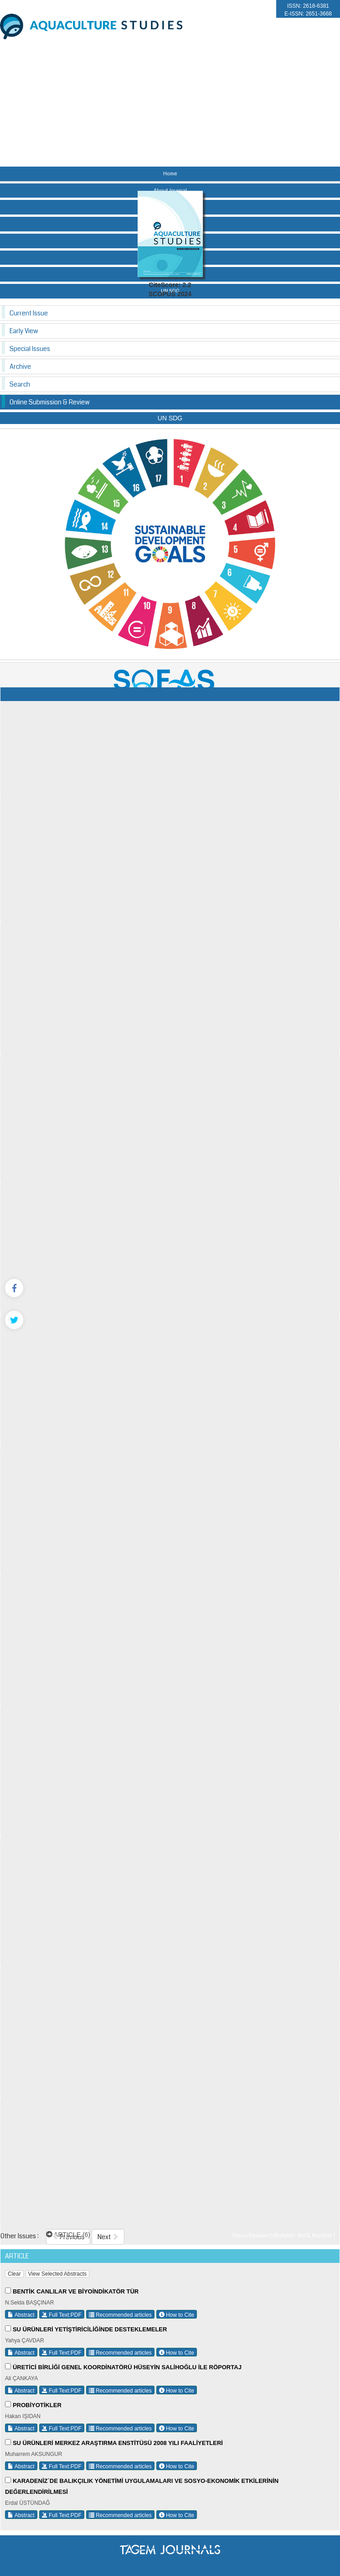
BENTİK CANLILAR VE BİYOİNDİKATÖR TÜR (76, 2291)
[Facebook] (14, 1288)
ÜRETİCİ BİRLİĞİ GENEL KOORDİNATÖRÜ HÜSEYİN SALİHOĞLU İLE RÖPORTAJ (127, 2367)
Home (170, 173)
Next (108, 2236)
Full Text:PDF (62, 2314)
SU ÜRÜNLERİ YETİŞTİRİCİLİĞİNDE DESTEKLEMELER (90, 2329)
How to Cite (176, 2314)
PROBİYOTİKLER (37, 2405)
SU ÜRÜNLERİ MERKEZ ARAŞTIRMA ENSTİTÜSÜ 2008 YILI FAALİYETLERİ (118, 2443)
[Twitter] (14, 1320)
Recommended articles (120, 2314)
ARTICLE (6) (68, 2234)
